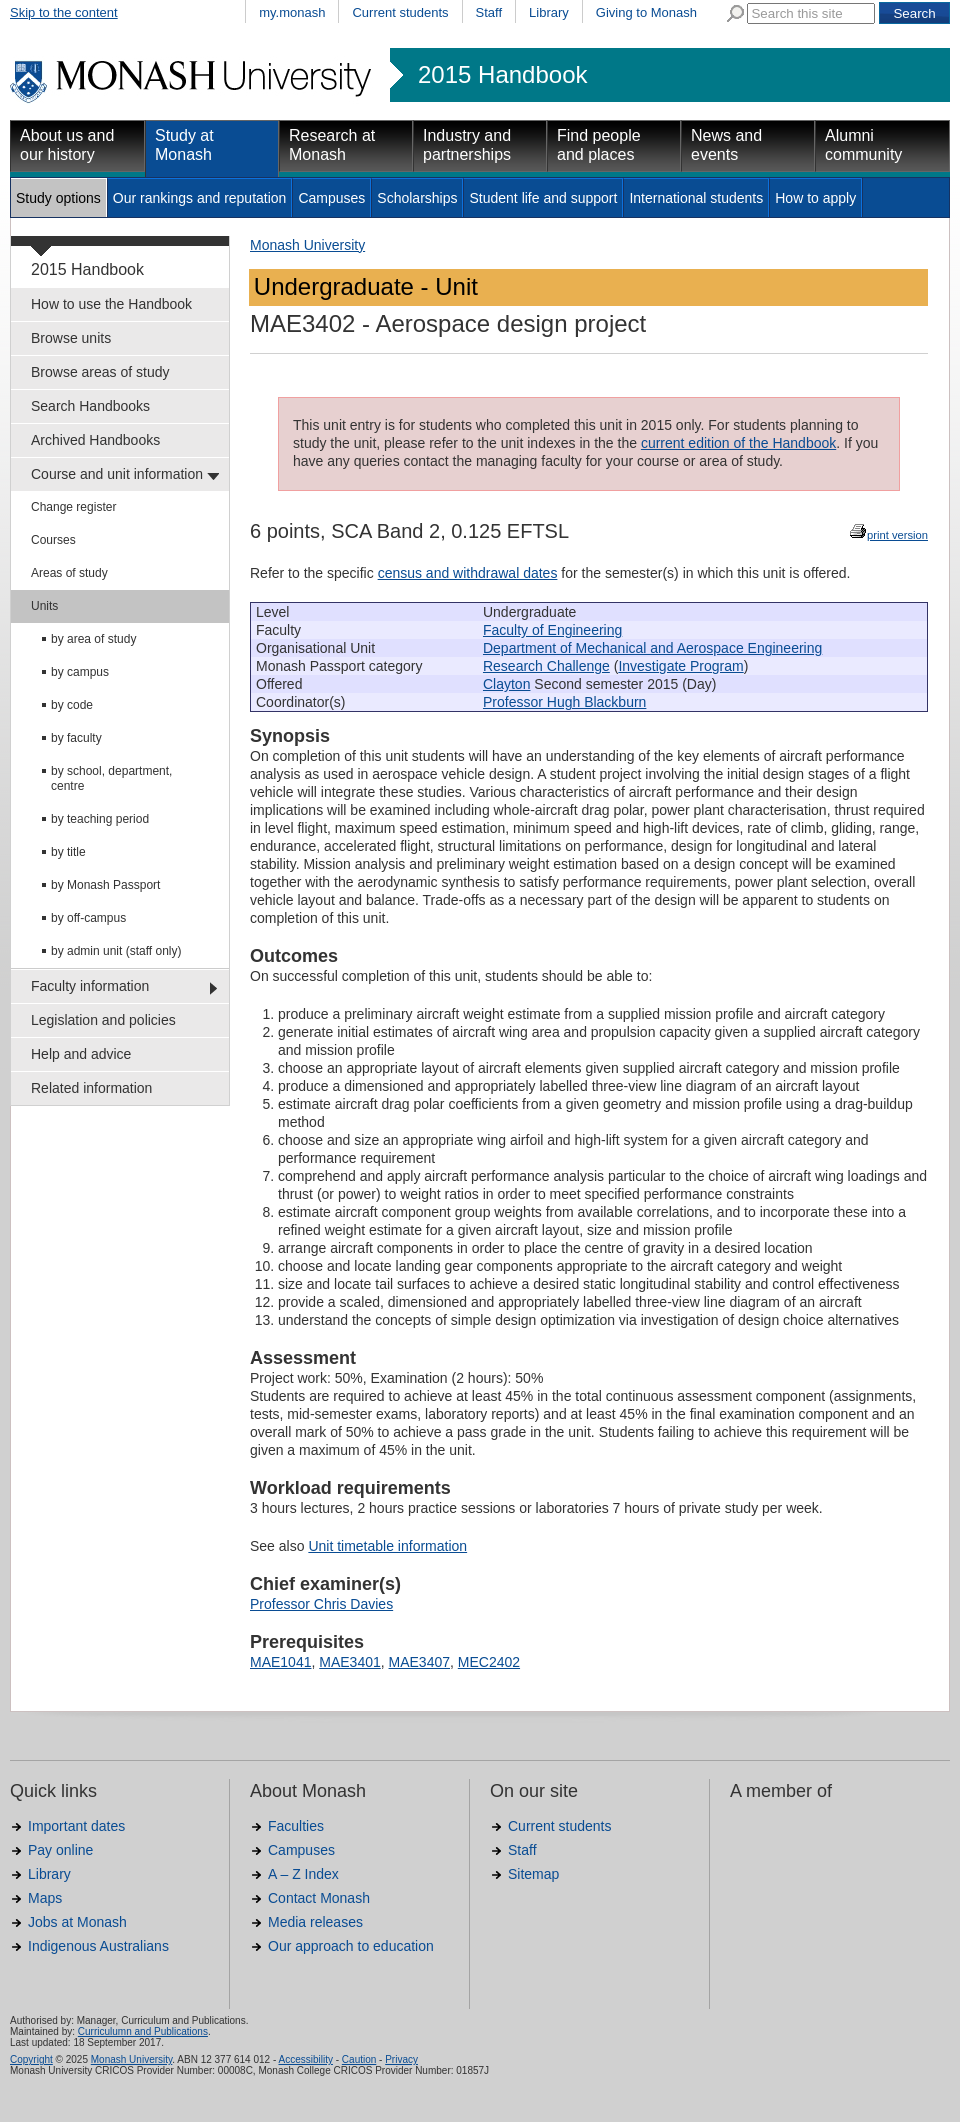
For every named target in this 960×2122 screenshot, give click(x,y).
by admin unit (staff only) (116, 951)
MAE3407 (419, 1662)
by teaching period (100, 819)
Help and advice (81, 1054)
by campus (80, 672)
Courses (53, 540)
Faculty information (90, 986)
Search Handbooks (90, 406)
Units (44, 606)
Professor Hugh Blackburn (564, 702)
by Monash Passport (105, 885)
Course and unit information (117, 474)
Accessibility (305, 2059)
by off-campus (88, 918)
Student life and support (543, 198)
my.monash (292, 12)
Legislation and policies (103, 1020)
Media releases (315, 1922)
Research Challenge (546, 666)
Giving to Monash (646, 12)
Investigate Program (680, 666)
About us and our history (67, 145)
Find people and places (599, 145)
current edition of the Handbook (738, 443)
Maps (45, 1898)
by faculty (76, 738)
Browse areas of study (100, 372)
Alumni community (863, 145)
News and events (726, 145)
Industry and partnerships (467, 145)
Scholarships (417, 198)
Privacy (401, 2059)
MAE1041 (280, 1662)
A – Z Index (303, 1874)
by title (68, 852)
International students (696, 198)
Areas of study (69, 573)
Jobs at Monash (77, 1922)
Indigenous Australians (98, 1946)
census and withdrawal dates (468, 573)
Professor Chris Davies (321, 1604)
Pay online (60, 1850)
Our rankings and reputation (200, 198)
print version (897, 535)
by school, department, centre (111, 778)
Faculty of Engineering (552, 630)
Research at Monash (332, 145)
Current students (400, 12)
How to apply (815, 198)
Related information (91, 1088)
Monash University (307, 245)
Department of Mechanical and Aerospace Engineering (652, 648)
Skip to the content (64, 12)
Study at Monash (184, 145)
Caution (359, 2059)
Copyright (31, 2059)
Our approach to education (351, 1946)
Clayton (506, 684)
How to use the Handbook (111, 304)
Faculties (296, 1826)
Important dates (76, 1826)
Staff (489, 12)
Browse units (71, 338)
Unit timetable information (387, 1546)
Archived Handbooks (95, 440)
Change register (73, 507)
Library (549, 12)
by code (72, 705)
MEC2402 (489, 1662)
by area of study (93, 639)
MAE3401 (349, 1662)
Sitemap (533, 1874)
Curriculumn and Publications (143, 2031)
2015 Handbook (502, 75)
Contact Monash (319, 1898)
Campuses (331, 198)
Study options (58, 198)
